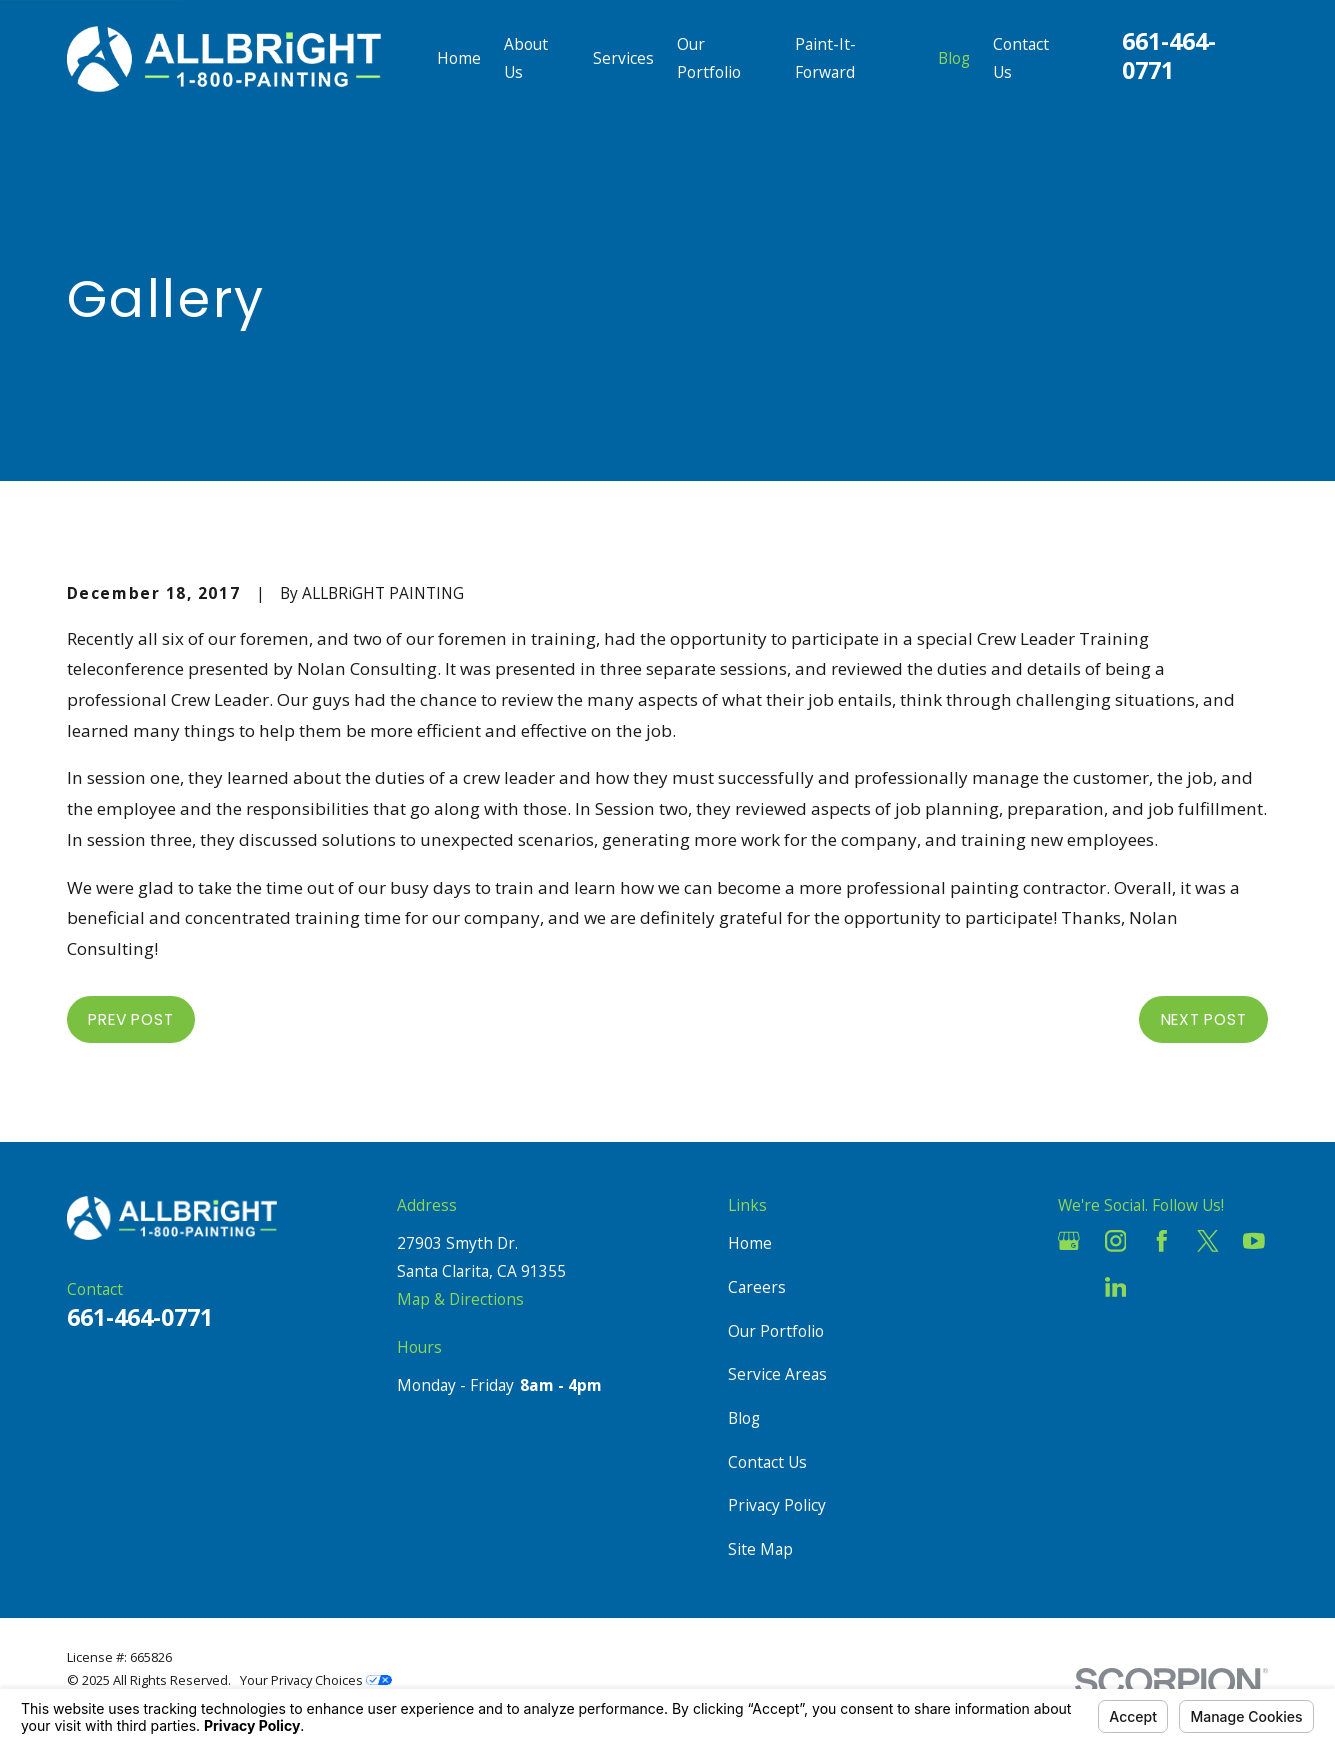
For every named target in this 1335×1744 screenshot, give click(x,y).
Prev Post (130, 1019)
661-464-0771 (1169, 55)
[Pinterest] (1162, 1287)
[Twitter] (1208, 1241)
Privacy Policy (777, 1505)
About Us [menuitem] (526, 58)
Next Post (1204, 1019)
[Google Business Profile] (1069, 1241)
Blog (744, 1418)
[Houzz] (1069, 1287)
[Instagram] (1116, 1241)
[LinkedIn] (1116, 1287)
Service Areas (777, 1374)
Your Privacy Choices (316, 1680)
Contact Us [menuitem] (1021, 58)
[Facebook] (1162, 1241)
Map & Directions (460, 1299)
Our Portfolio (776, 1331)
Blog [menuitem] (954, 58)
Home (750, 1243)
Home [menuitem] (459, 58)
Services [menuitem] (623, 58)
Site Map (760, 1549)
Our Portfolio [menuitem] (709, 58)
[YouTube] (1254, 1241)
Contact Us (767, 1462)
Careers (757, 1287)
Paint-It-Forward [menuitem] (825, 58)
